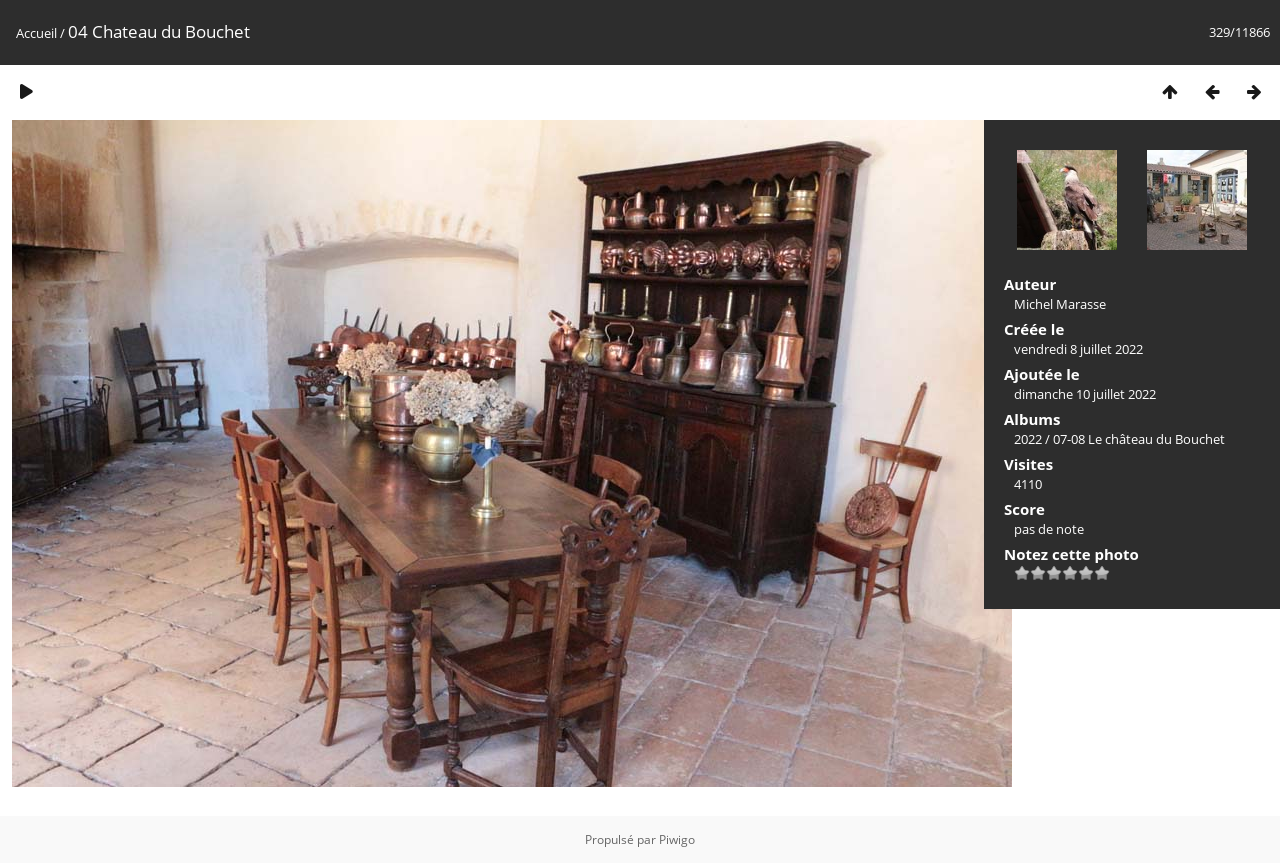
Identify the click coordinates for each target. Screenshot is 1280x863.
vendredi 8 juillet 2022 (1078, 349)
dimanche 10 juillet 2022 (1085, 394)
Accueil (36, 33)
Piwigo (677, 839)
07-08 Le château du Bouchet (1139, 439)
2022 (1028, 439)
